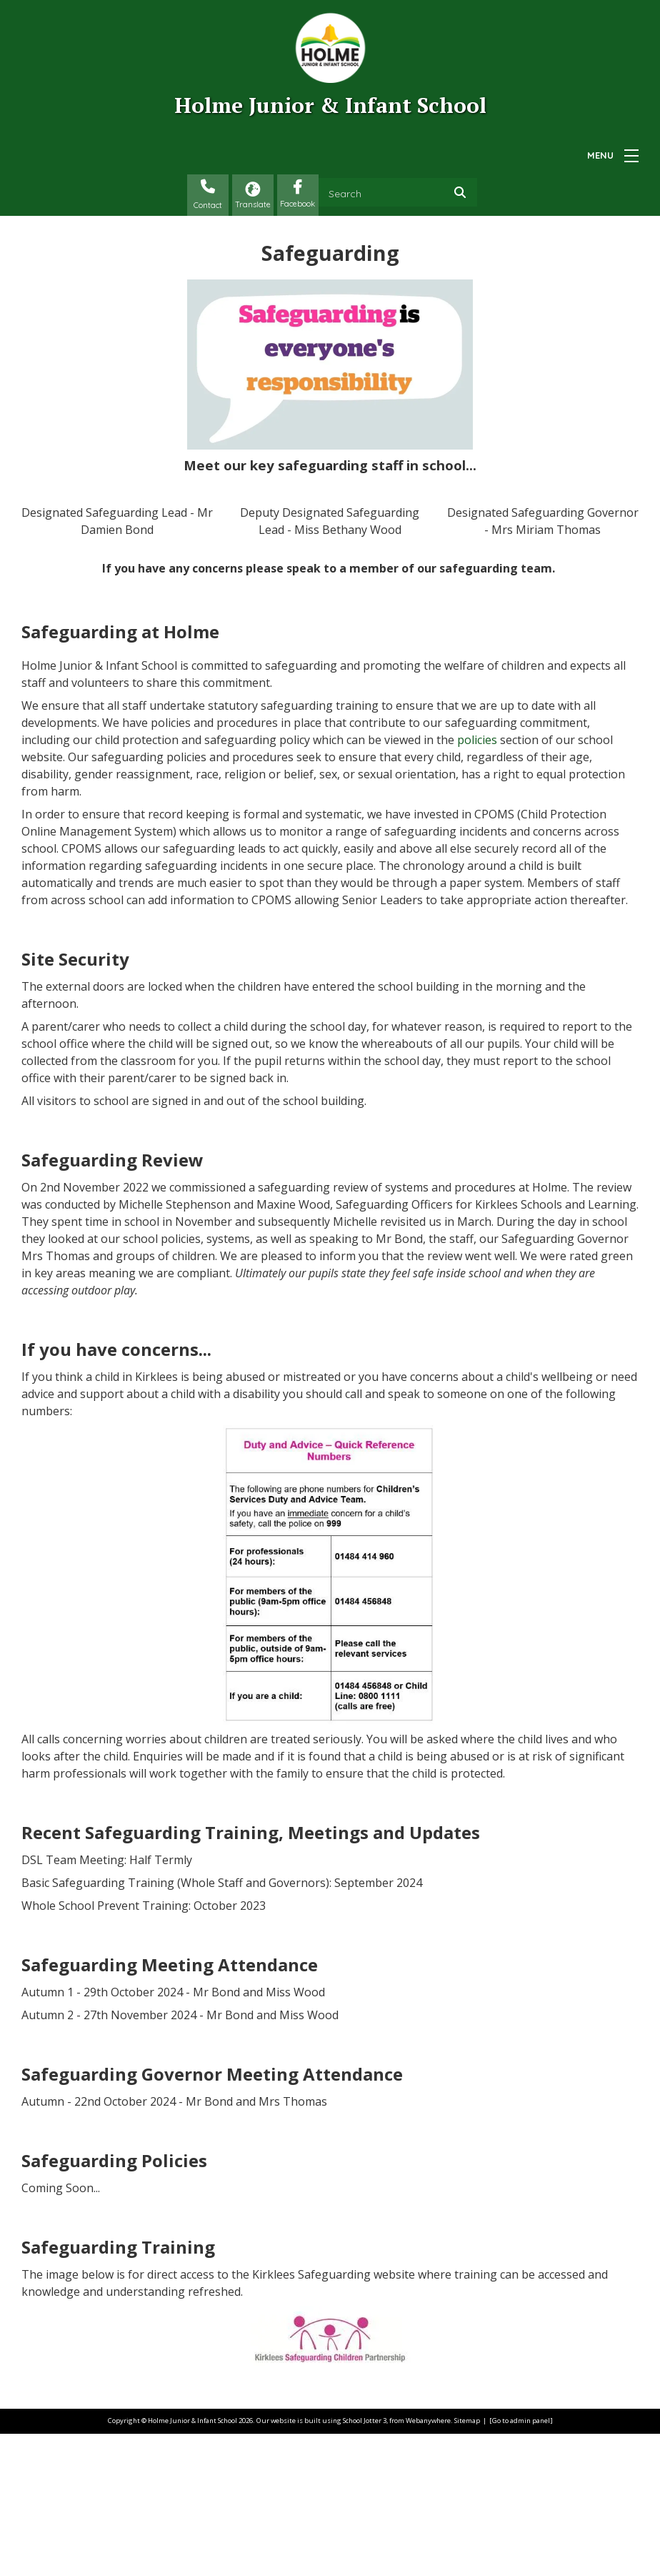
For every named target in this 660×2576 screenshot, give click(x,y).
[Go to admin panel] (521, 2563)
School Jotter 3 (364, 2563)
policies (477, 883)
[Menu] (631, 156)
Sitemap (467, 2563)
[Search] (464, 192)
